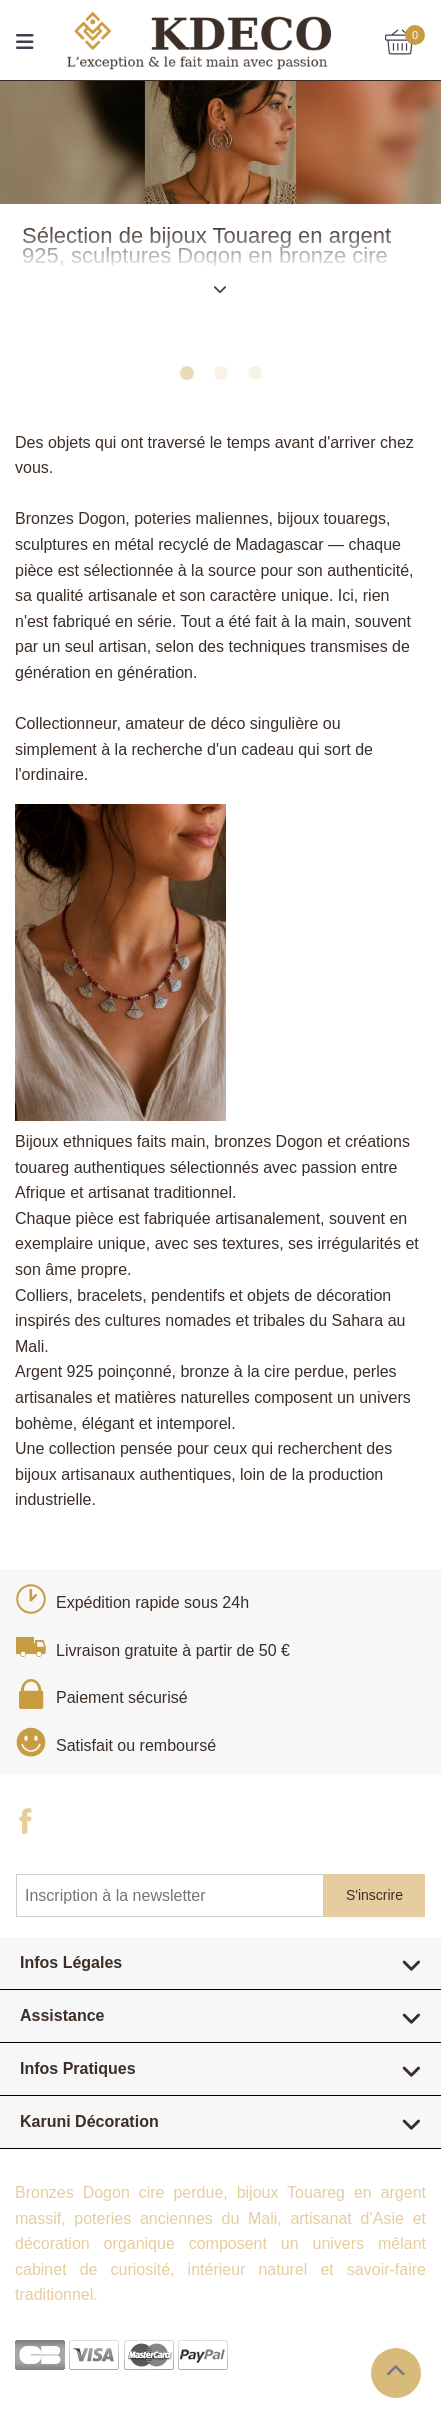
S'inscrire (374, 1895)
